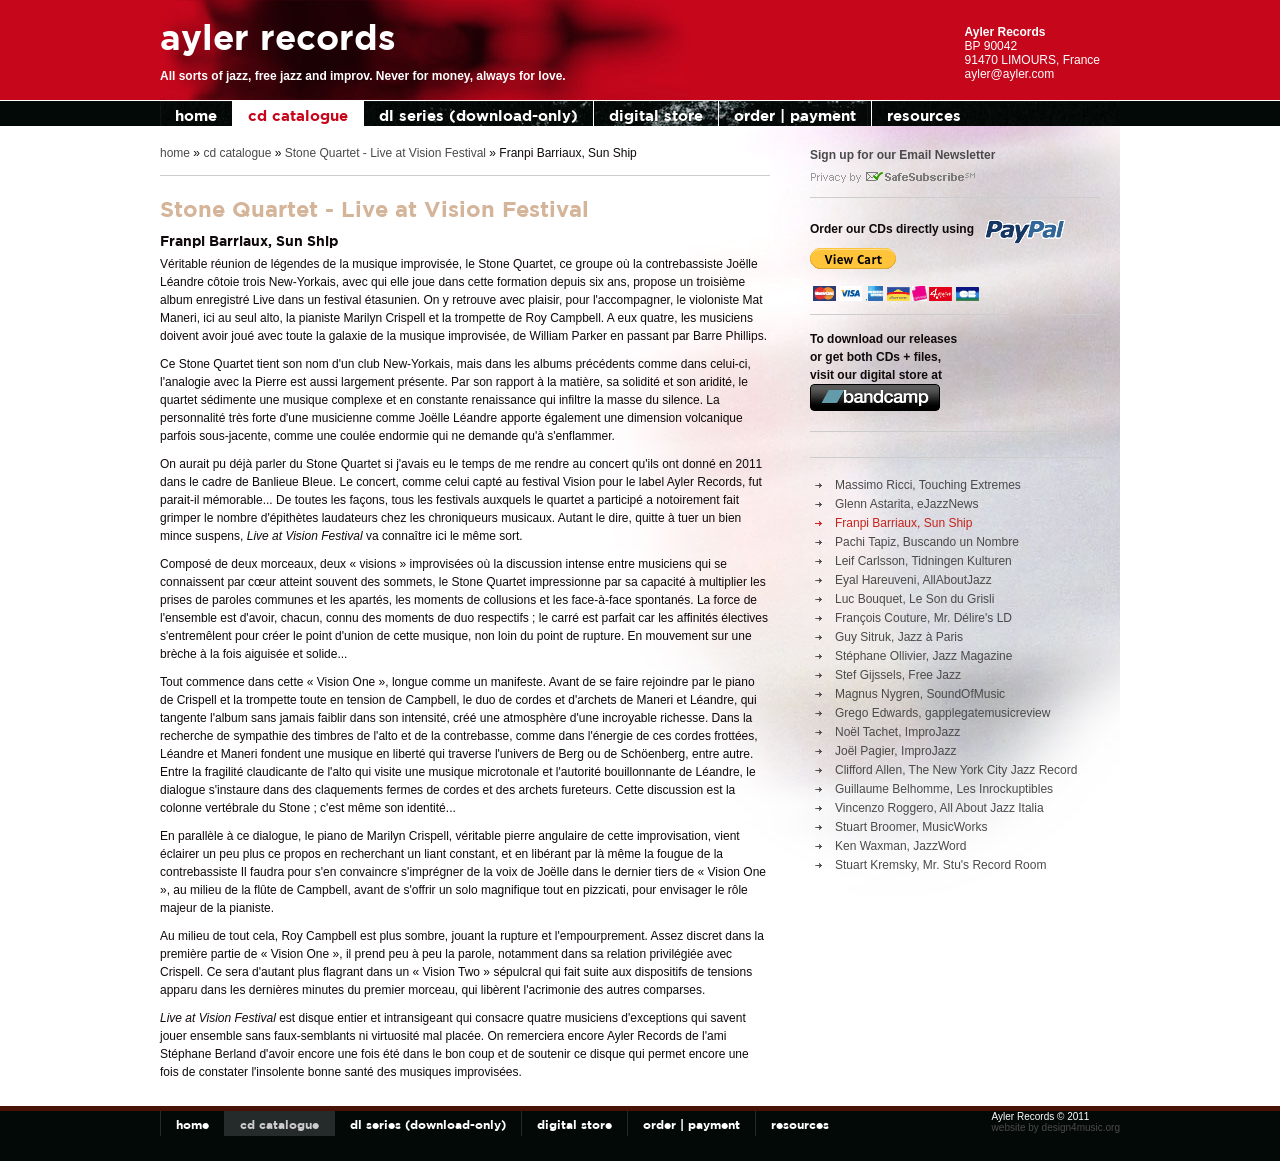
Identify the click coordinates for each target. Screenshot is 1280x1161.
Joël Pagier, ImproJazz (895, 751)
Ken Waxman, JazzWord (900, 846)
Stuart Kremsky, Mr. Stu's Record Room (940, 865)
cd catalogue (298, 115)
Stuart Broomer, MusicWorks (911, 827)
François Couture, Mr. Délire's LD (923, 618)
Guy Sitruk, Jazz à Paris (899, 637)
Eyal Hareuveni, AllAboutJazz (913, 580)
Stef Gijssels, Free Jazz (898, 675)
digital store (656, 115)
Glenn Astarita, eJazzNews (906, 504)
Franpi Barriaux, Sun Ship (903, 523)
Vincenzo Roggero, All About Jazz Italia (939, 808)
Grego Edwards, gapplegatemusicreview (942, 713)
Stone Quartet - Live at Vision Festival (385, 153)
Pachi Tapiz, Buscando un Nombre (927, 542)
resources (924, 115)
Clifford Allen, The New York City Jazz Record (956, 770)
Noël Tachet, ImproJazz (897, 732)
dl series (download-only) (478, 115)
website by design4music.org (1056, 1127)
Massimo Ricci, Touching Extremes (928, 485)
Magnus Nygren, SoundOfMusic (920, 694)
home (196, 115)
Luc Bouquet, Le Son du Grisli (914, 599)
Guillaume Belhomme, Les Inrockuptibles (944, 789)
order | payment (795, 115)
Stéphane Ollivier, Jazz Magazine (923, 656)
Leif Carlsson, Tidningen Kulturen (923, 561)
